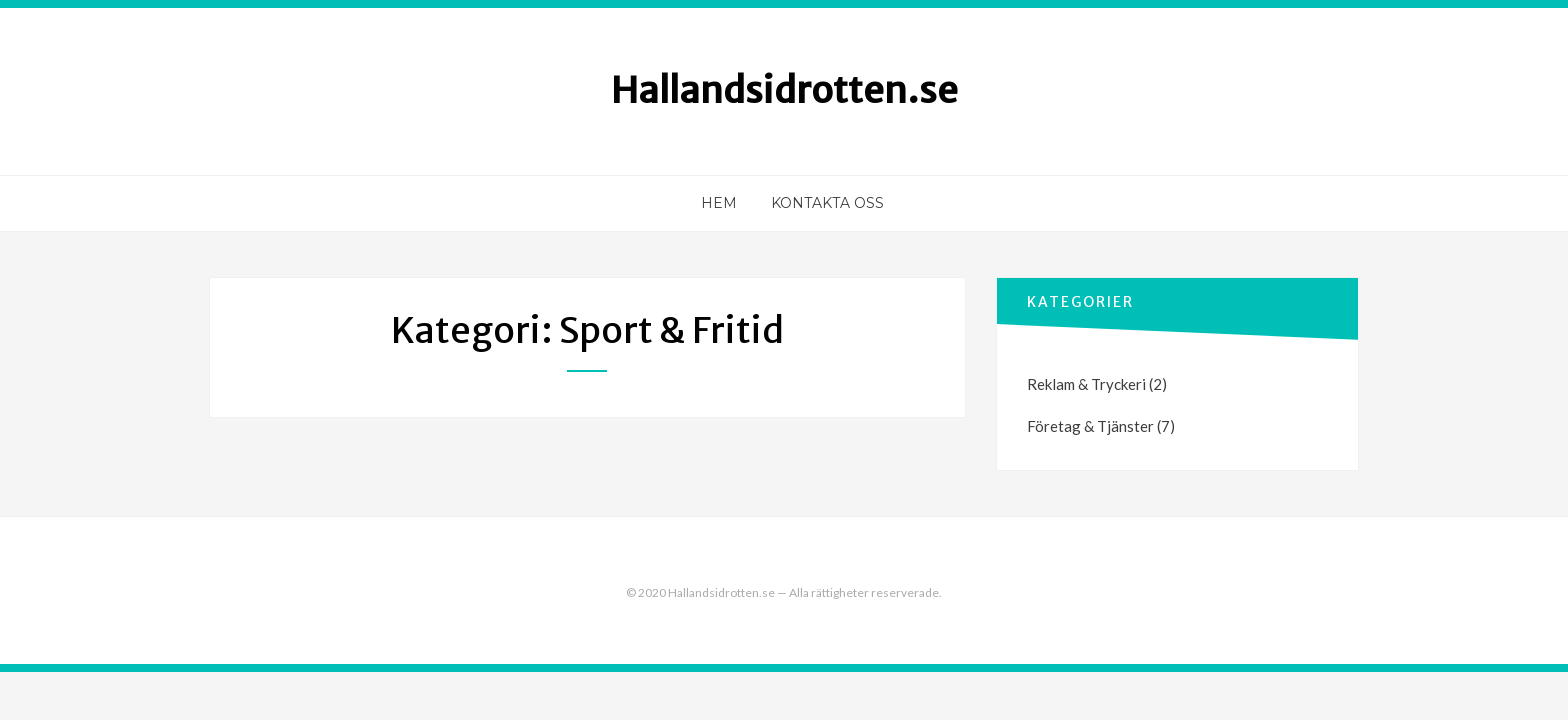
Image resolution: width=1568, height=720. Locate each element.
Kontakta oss (827, 203)
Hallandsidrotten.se (784, 90)
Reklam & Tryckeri (1086, 384)
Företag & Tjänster (1090, 426)
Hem (719, 203)
